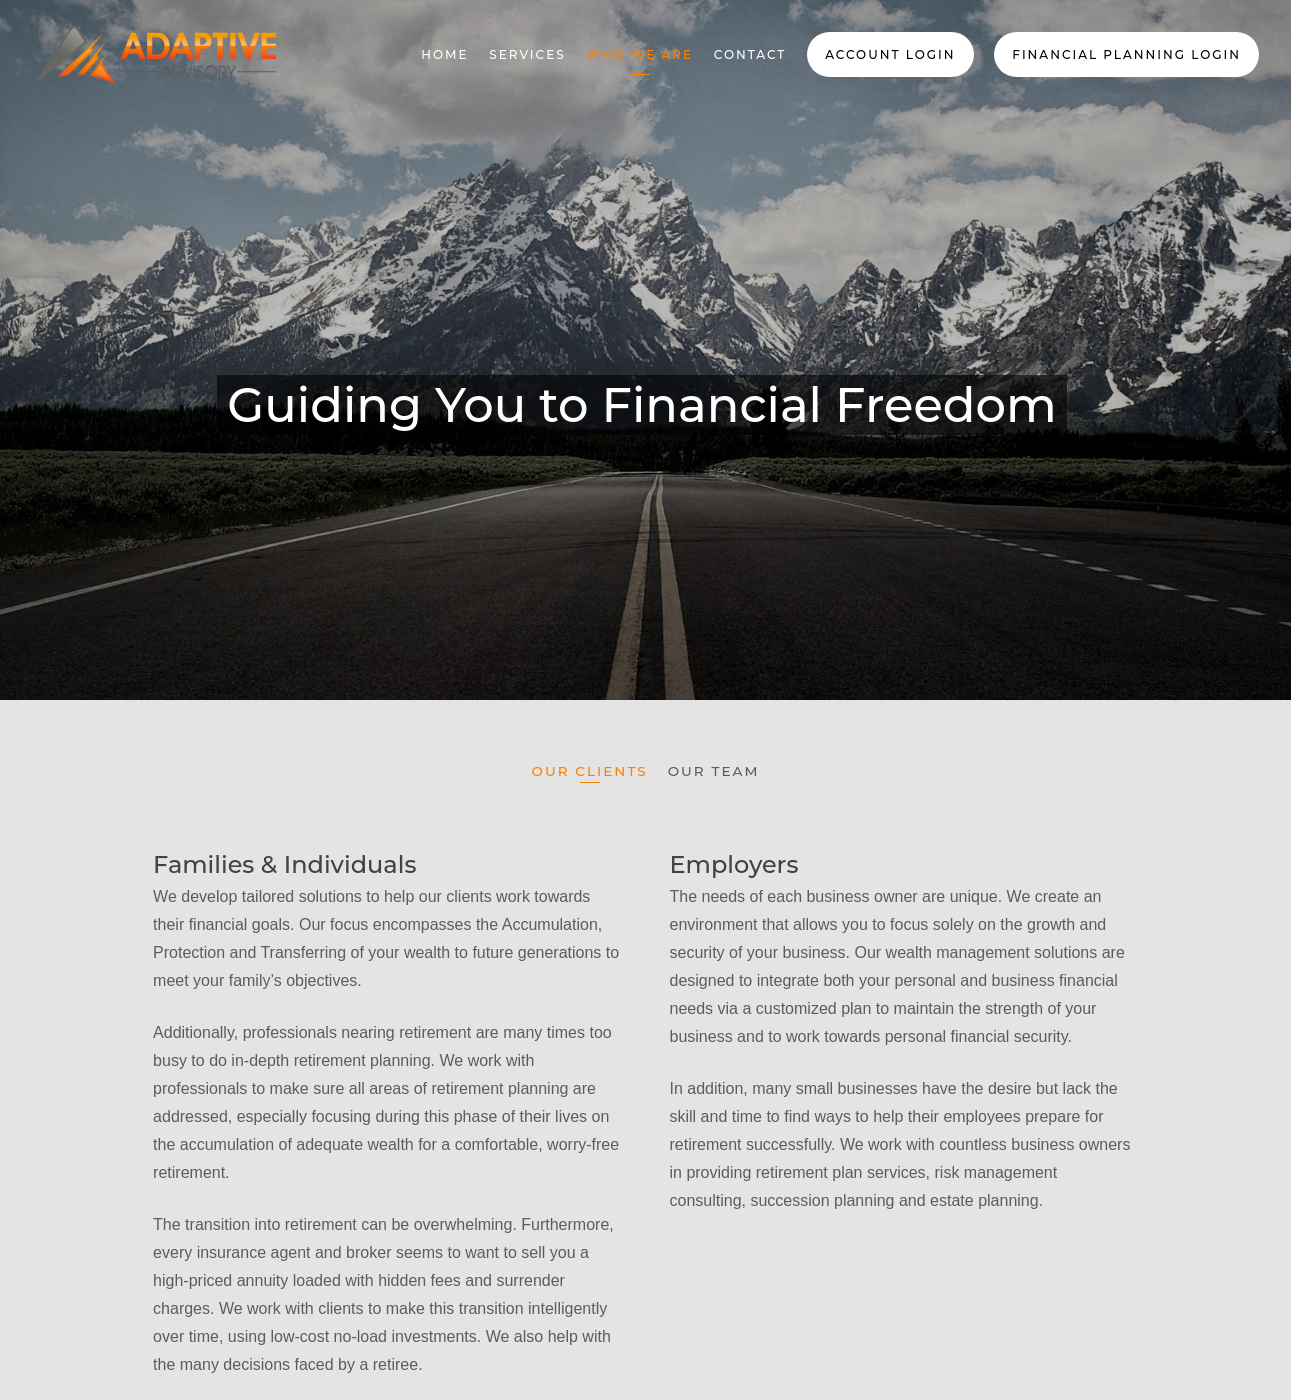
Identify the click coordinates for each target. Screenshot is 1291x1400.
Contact (750, 54)
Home (444, 54)
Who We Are (639, 54)
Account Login (890, 54)
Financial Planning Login (1126, 54)
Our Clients (590, 771)
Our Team (714, 771)
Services (527, 54)
